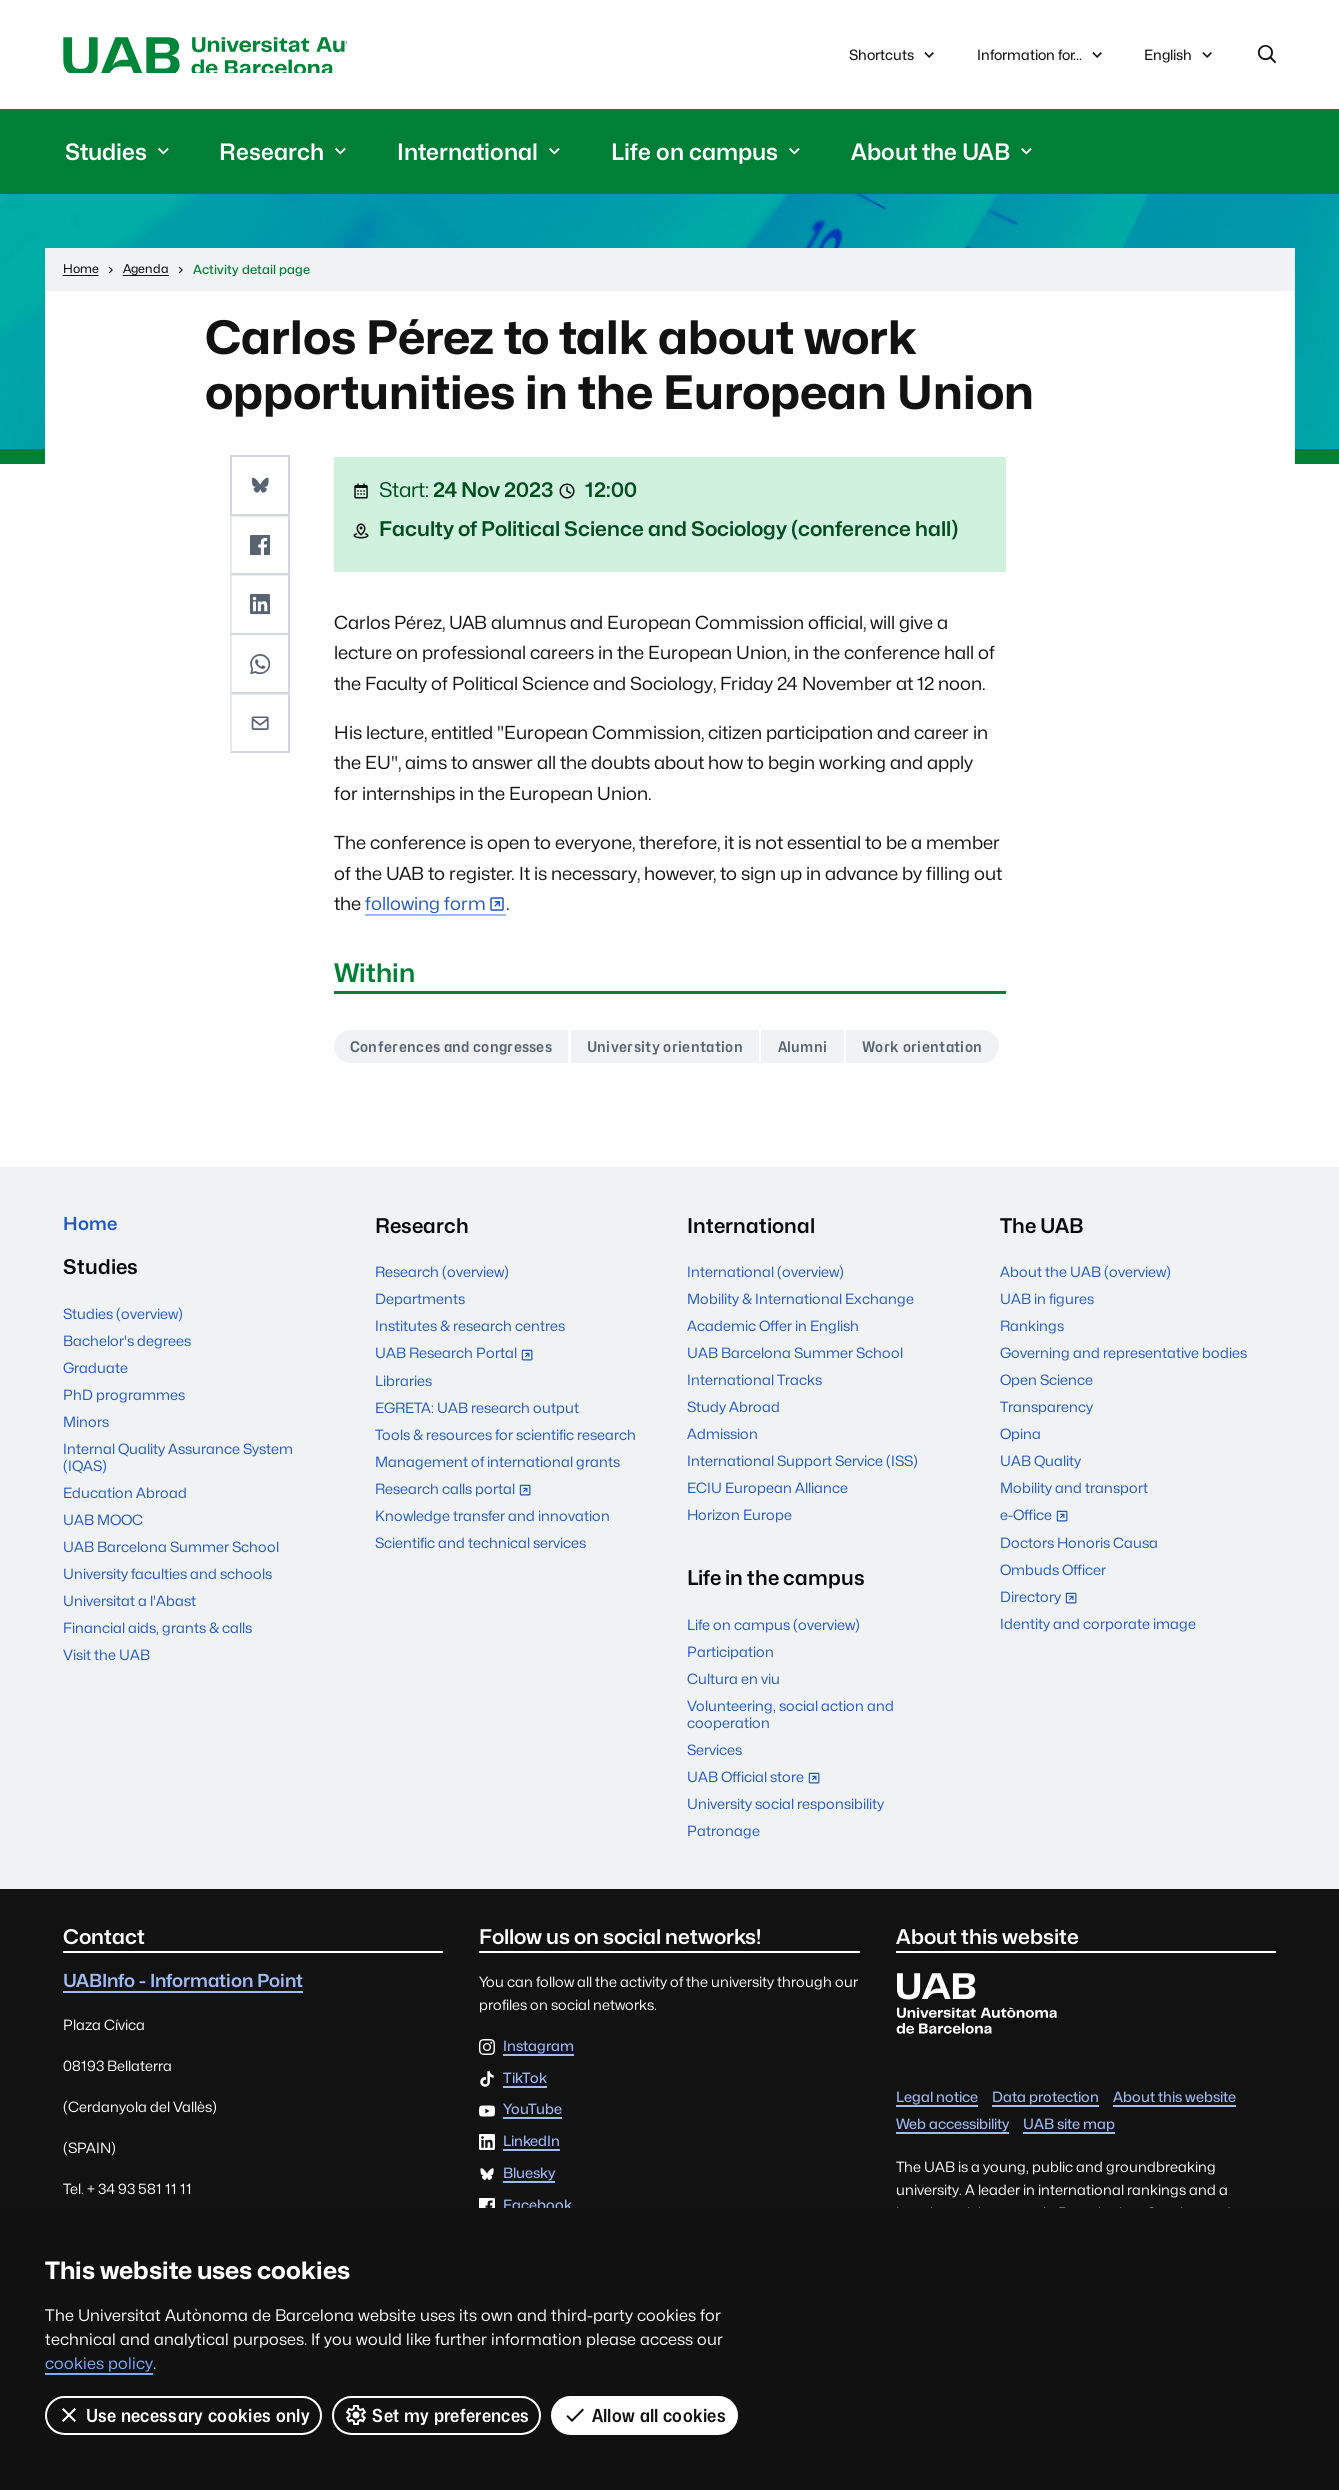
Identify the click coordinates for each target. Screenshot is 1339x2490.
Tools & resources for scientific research (505, 1490)
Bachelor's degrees (127, 1401)
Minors (86, 1482)
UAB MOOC (103, 1580)
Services (714, 1805)
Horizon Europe (739, 1571)
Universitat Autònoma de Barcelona (252, 57)
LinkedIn (531, 2198)
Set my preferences (437, 2415)
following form (425, 908)
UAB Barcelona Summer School (171, 1607)
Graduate (95, 1428)
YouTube (532, 2166)
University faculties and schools (167, 1634)
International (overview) (765, 1328)
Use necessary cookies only (183, 2415)
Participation (730, 1707)
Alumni (841, 1052)
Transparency (1046, 1463)
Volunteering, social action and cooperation (790, 1770)
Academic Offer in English (773, 1382)
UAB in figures (1047, 1355)
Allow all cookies (645, 2415)
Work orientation (416, 1101)
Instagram (538, 2103)
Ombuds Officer (1053, 1625)
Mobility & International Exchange (800, 1355)
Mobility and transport (1074, 1544)
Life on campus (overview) (773, 1680)
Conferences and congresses (461, 1052)
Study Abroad (733, 1463)
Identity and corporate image (1098, 1679)
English (1180, 62)
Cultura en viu (733, 1734)
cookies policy (99, 2363)
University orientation (693, 1052)
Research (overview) (442, 1328)
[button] (261, 489)
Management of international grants (497, 1517)
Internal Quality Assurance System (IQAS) (178, 1518)
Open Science (1046, 1436)
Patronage (723, 1886)
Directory (1043, 1654)
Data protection (1045, 2153)
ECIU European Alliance (767, 1544)
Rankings (1032, 1382)
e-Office (1039, 1573)
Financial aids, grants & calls (157, 1688)
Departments (420, 1355)
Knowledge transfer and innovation (492, 1572)
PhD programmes (124, 1455)
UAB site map (1069, 2180)
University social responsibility (785, 1860)
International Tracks (754, 1436)
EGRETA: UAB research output (477, 1463)
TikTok (525, 2134)
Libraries (403, 1436)
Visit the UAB (106, 1715)
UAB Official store (758, 1834)
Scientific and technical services (480, 1598)
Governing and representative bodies (1123, 1409)
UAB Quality (1040, 1517)
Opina (1020, 1490)
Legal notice (937, 2153)
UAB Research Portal (459, 1411)
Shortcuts (894, 57)
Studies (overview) (123, 1374)
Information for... (1042, 57)
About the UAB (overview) (1085, 1328)
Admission (722, 1490)
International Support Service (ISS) (802, 1517)
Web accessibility (952, 2180)
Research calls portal (458, 1546)
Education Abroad (125, 1553)
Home (93, 1282)
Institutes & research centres (470, 1382)
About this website (1174, 2153)
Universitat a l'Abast (129, 1661)
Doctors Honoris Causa (1079, 1598)
